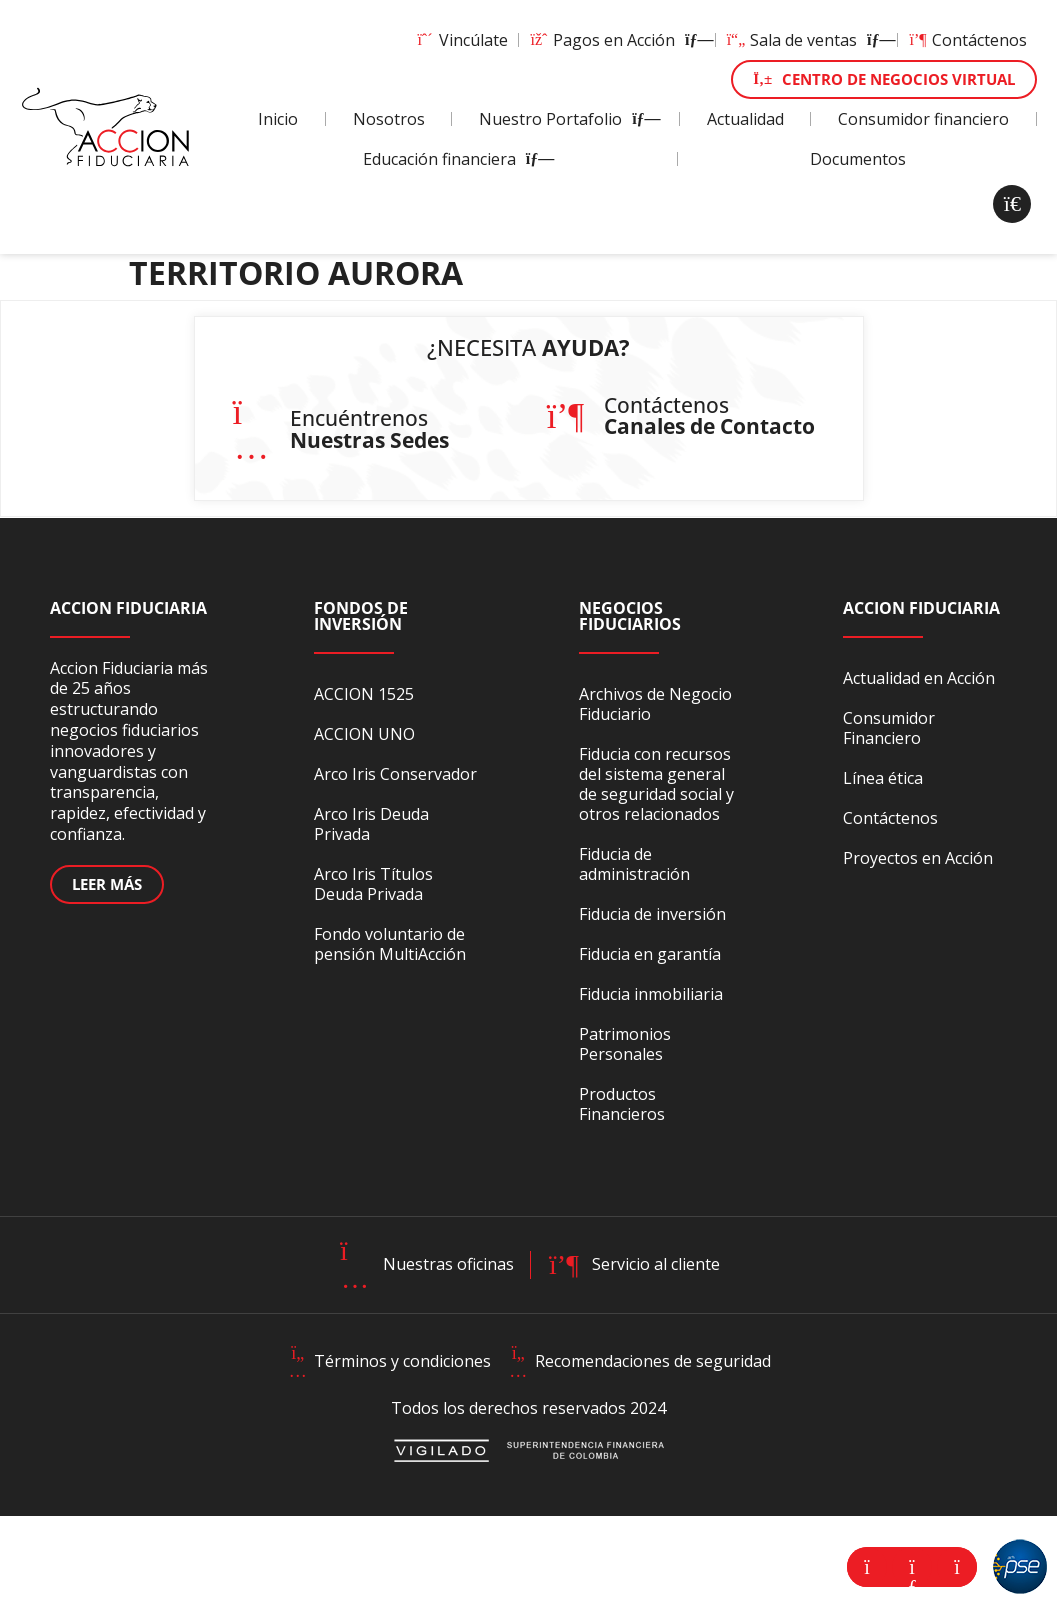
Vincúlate (461, 40)
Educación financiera (454, 159)
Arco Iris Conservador (395, 774)
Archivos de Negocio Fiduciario (655, 704)
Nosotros (389, 119)
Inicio (278, 119)
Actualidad (745, 119)
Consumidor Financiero (889, 728)
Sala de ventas (806, 40)
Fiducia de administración (634, 864)
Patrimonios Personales (625, 1044)
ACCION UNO (364, 734)
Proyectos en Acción (918, 858)
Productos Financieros (622, 1104)
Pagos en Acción (617, 40)
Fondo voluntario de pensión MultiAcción (390, 944)
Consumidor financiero (923, 119)
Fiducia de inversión (652, 914)
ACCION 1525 (364, 694)
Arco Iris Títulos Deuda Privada (373, 884)
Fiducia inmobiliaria (651, 994)
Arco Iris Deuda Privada (371, 824)
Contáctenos (967, 40)
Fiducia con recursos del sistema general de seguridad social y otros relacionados (656, 784)
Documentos (858, 159)
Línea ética (883, 778)
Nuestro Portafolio (565, 119)
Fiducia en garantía (650, 954)
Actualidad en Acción (919, 678)
